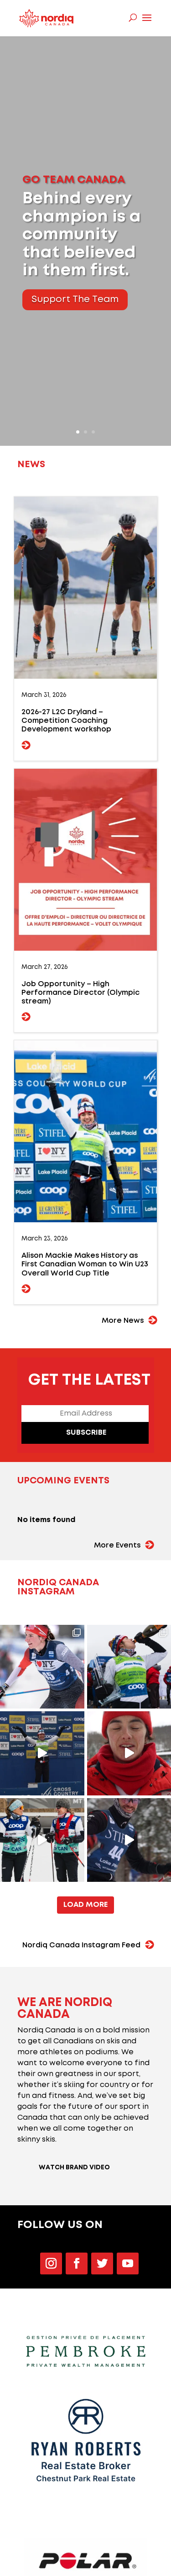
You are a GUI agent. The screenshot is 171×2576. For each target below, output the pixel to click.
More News (123, 1320)
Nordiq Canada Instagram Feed (81, 1945)
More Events (117, 1545)
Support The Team (75, 299)
